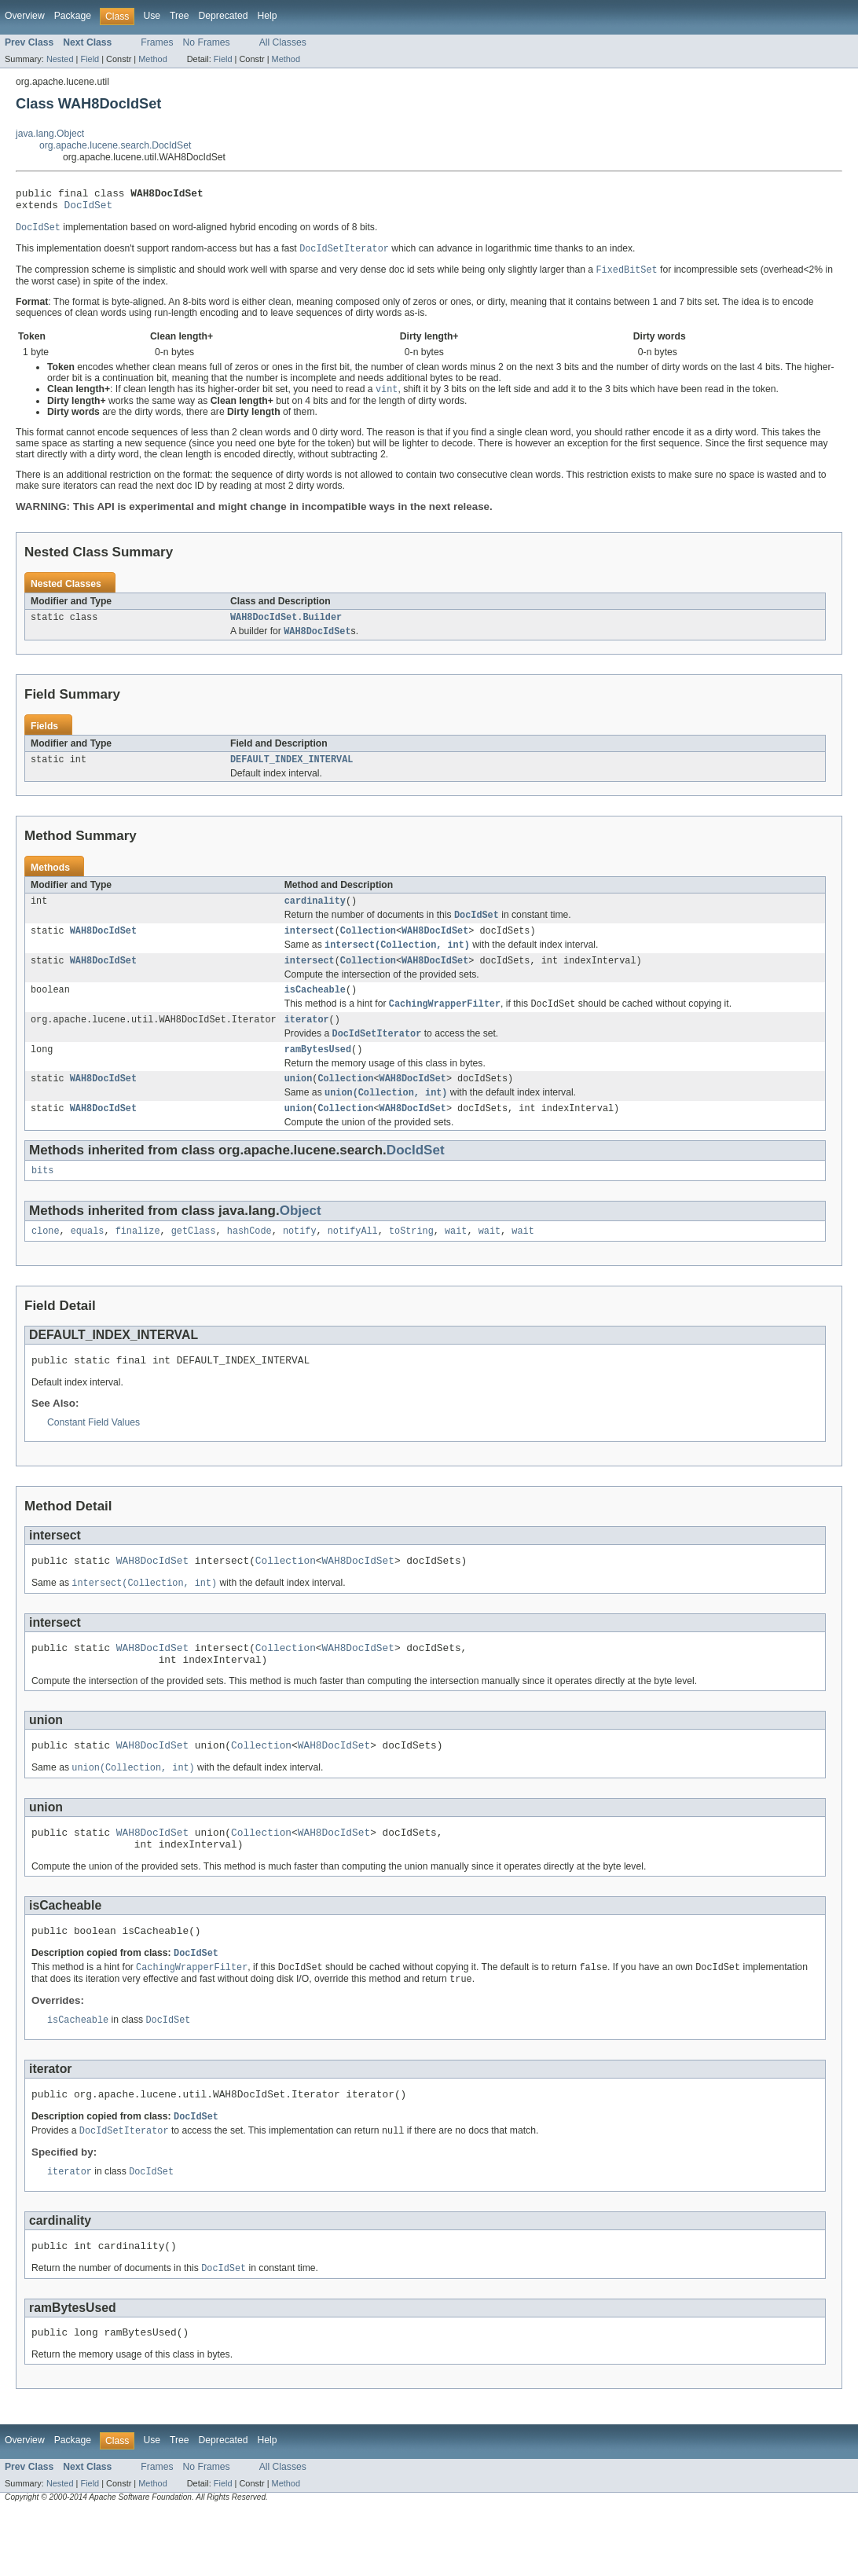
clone (45, 1262)
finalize (138, 1262)
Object (300, 1240)
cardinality (315, 914)
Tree (179, 15)
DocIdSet (88, 209)
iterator (306, 1041)
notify (300, 1262)
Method (152, 59)
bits (42, 1200)
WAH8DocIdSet (103, 946)
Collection (368, 946)
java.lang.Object (50, 133)
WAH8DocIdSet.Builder (286, 626)
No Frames (206, 42)
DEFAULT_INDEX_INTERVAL (291, 771)
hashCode (249, 1262)
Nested (60, 59)
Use (151, 15)
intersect (309, 946)
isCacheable (315, 1009)
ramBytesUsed (317, 1073)
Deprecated (223, 15)
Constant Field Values (93, 1456)
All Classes (282, 42)
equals (87, 1262)
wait (456, 1262)
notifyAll (353, 1262)
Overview (25, 15)
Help (267, 15)
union (298, 1104)
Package (72, 15)
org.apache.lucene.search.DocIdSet (115, 145)
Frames (157, 42)
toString (411, 1262)
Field (89, 59)
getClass (193, 1262)
